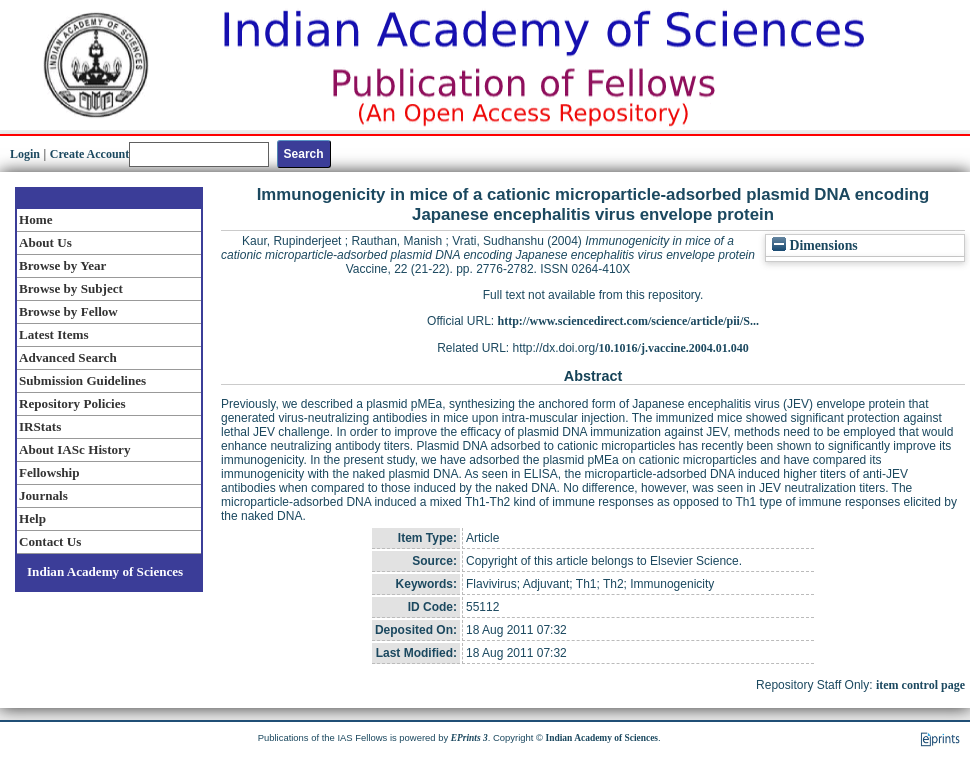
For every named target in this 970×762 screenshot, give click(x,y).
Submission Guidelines (82, 380)
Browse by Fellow (68, 311)
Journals (43, 495)
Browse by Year (62, 265)
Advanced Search (68, 357)
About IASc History (74, 449)
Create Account (89, 154)
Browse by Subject (71, 288)
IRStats (40, 426)
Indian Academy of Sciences (105, 571)
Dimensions (815, 245)
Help (32, 518)
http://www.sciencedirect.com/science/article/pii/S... (628, 321)
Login (25, 154)
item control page (920, 685)
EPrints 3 (469, 738)
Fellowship (49, 472)
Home (36, 219)
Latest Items (54, 334)
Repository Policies (72, 403)
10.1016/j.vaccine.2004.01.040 (674, 348)
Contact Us (50, 541)
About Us (45, 242)
